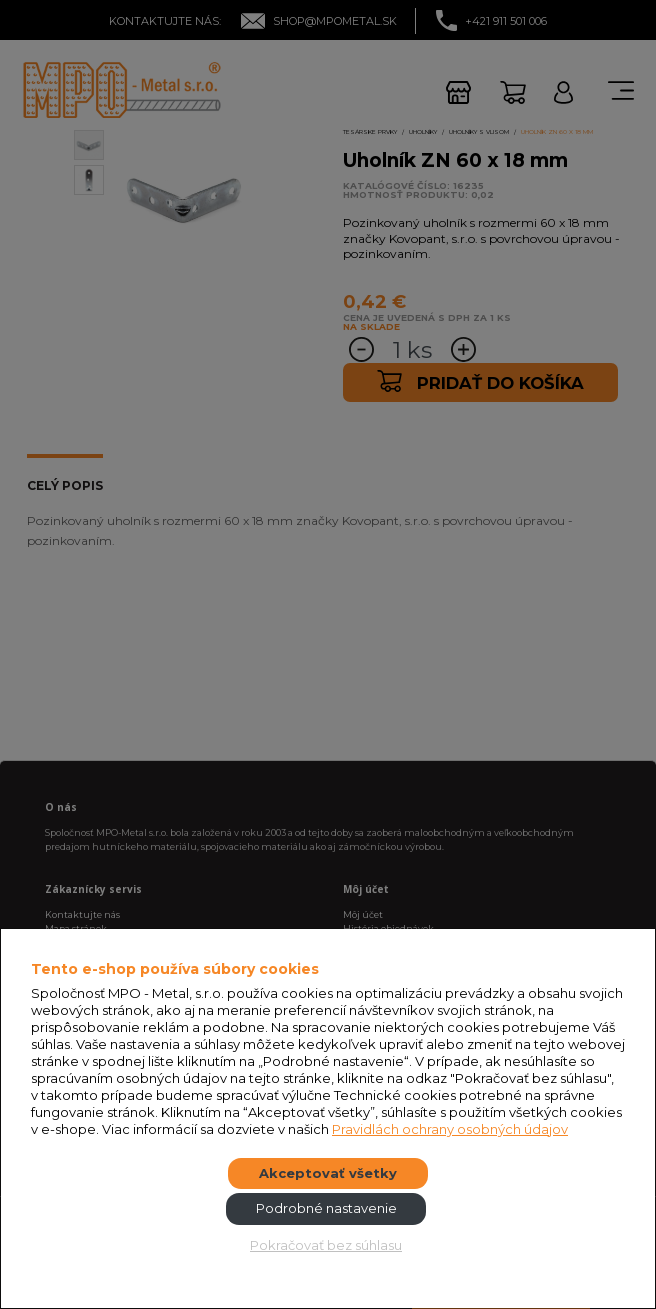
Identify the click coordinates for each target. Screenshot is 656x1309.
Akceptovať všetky (328, 1173)
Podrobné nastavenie (326, 1208)
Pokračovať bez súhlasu (326, 1245)
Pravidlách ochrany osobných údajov (450, 1129)
